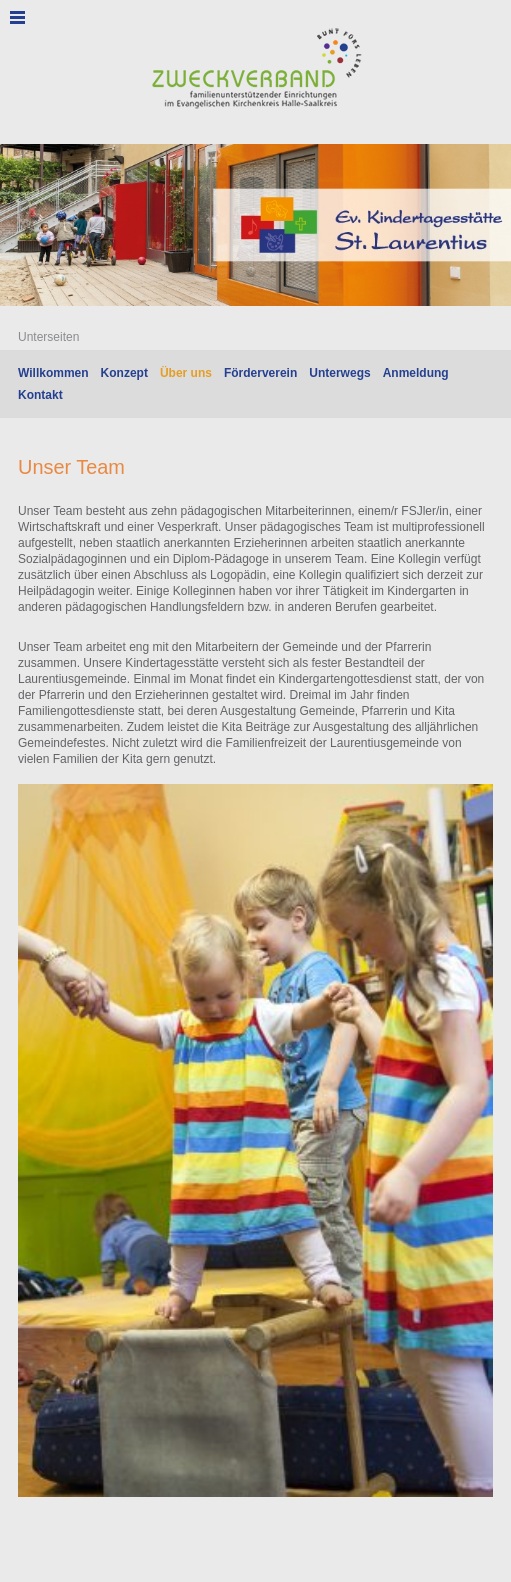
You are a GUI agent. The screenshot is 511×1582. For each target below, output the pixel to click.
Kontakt (40, 395)
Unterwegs (339, 373)
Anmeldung (416, 373)
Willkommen (53, 373)
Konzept (124, 373)
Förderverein (260, 373)
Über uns (186, 373)
